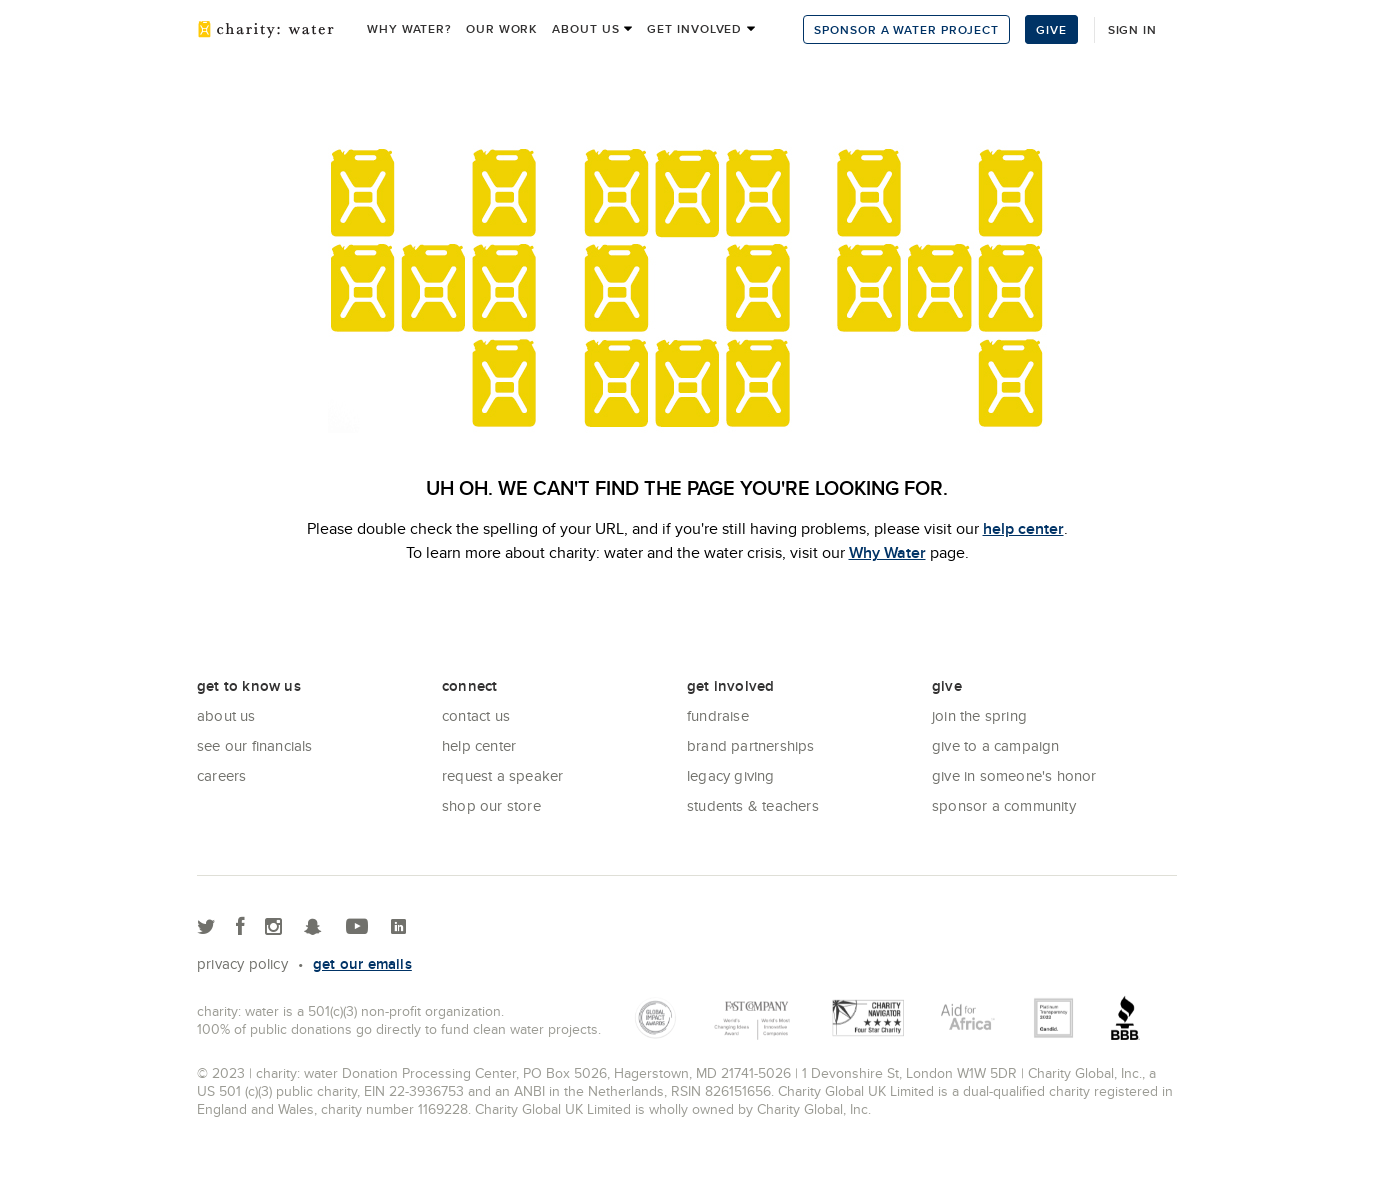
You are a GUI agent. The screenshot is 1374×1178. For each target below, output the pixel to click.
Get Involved (694, 28)
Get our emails (362, 964)
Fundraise (718, 715)
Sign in (1132, 29)
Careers (221, 775)
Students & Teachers (753, 805)
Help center (479, 745)
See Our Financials (255, 745)
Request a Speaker (502, 775)
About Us (226, 715)
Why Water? (409, 28)
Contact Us (476, 715)
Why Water (887, 552)
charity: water (266, 29)
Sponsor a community (1004, 805)
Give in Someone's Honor (1014, 775)
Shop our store (491, 805)
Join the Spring (979, 715)
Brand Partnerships (751, 745)
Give (1051, 29)
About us (585, 28)
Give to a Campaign (996, 745)
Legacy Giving (731, 775)
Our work (501, 28)
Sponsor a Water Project (906, 29)
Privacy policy (242, 963)
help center (1023, 528)
